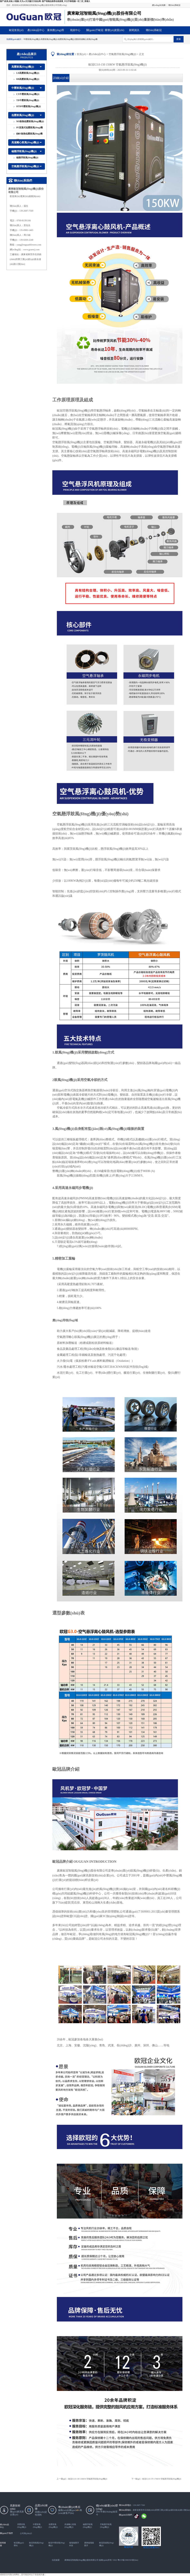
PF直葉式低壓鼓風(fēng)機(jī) (29, 130)
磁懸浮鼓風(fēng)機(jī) (26, 151)
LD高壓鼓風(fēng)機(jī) (27, 73)
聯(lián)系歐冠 (174, 5)
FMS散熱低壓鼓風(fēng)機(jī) (29, 136)
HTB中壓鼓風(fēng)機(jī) (28, 106)
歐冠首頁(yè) (16, 30)
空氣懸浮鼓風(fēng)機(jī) (26, 166)
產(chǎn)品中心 (36, 30)
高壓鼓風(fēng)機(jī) (26, 66)
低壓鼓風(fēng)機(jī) (26, 115)
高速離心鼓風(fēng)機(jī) (26, 142)
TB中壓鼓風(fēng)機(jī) (27, 100)
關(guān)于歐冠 (94, 30)
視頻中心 (75, 30)
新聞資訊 (134, 30)
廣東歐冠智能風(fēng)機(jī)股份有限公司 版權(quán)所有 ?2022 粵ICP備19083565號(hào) (101, 2560)
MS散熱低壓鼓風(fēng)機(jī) (30, 121)
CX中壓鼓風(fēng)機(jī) (27, 94)
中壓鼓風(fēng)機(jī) (26, 88)
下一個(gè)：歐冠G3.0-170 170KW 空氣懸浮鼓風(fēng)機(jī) (156, 2479)
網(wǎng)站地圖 (159, 5)
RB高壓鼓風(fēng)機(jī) (27, 79)
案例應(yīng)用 (55, 30)
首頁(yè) (81, 54)
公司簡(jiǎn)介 (26, 2533)
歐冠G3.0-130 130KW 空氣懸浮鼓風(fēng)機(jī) (87, 2479)
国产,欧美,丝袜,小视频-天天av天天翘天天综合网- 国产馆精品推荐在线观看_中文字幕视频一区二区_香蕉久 (45, 1)
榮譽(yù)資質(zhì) (114, 30)
